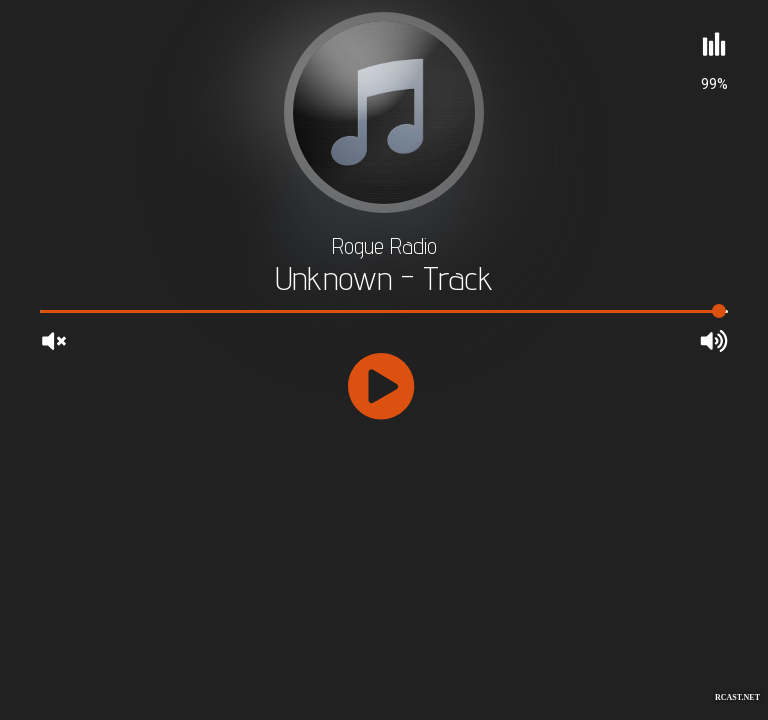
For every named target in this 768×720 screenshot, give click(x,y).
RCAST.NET (737, 697)
